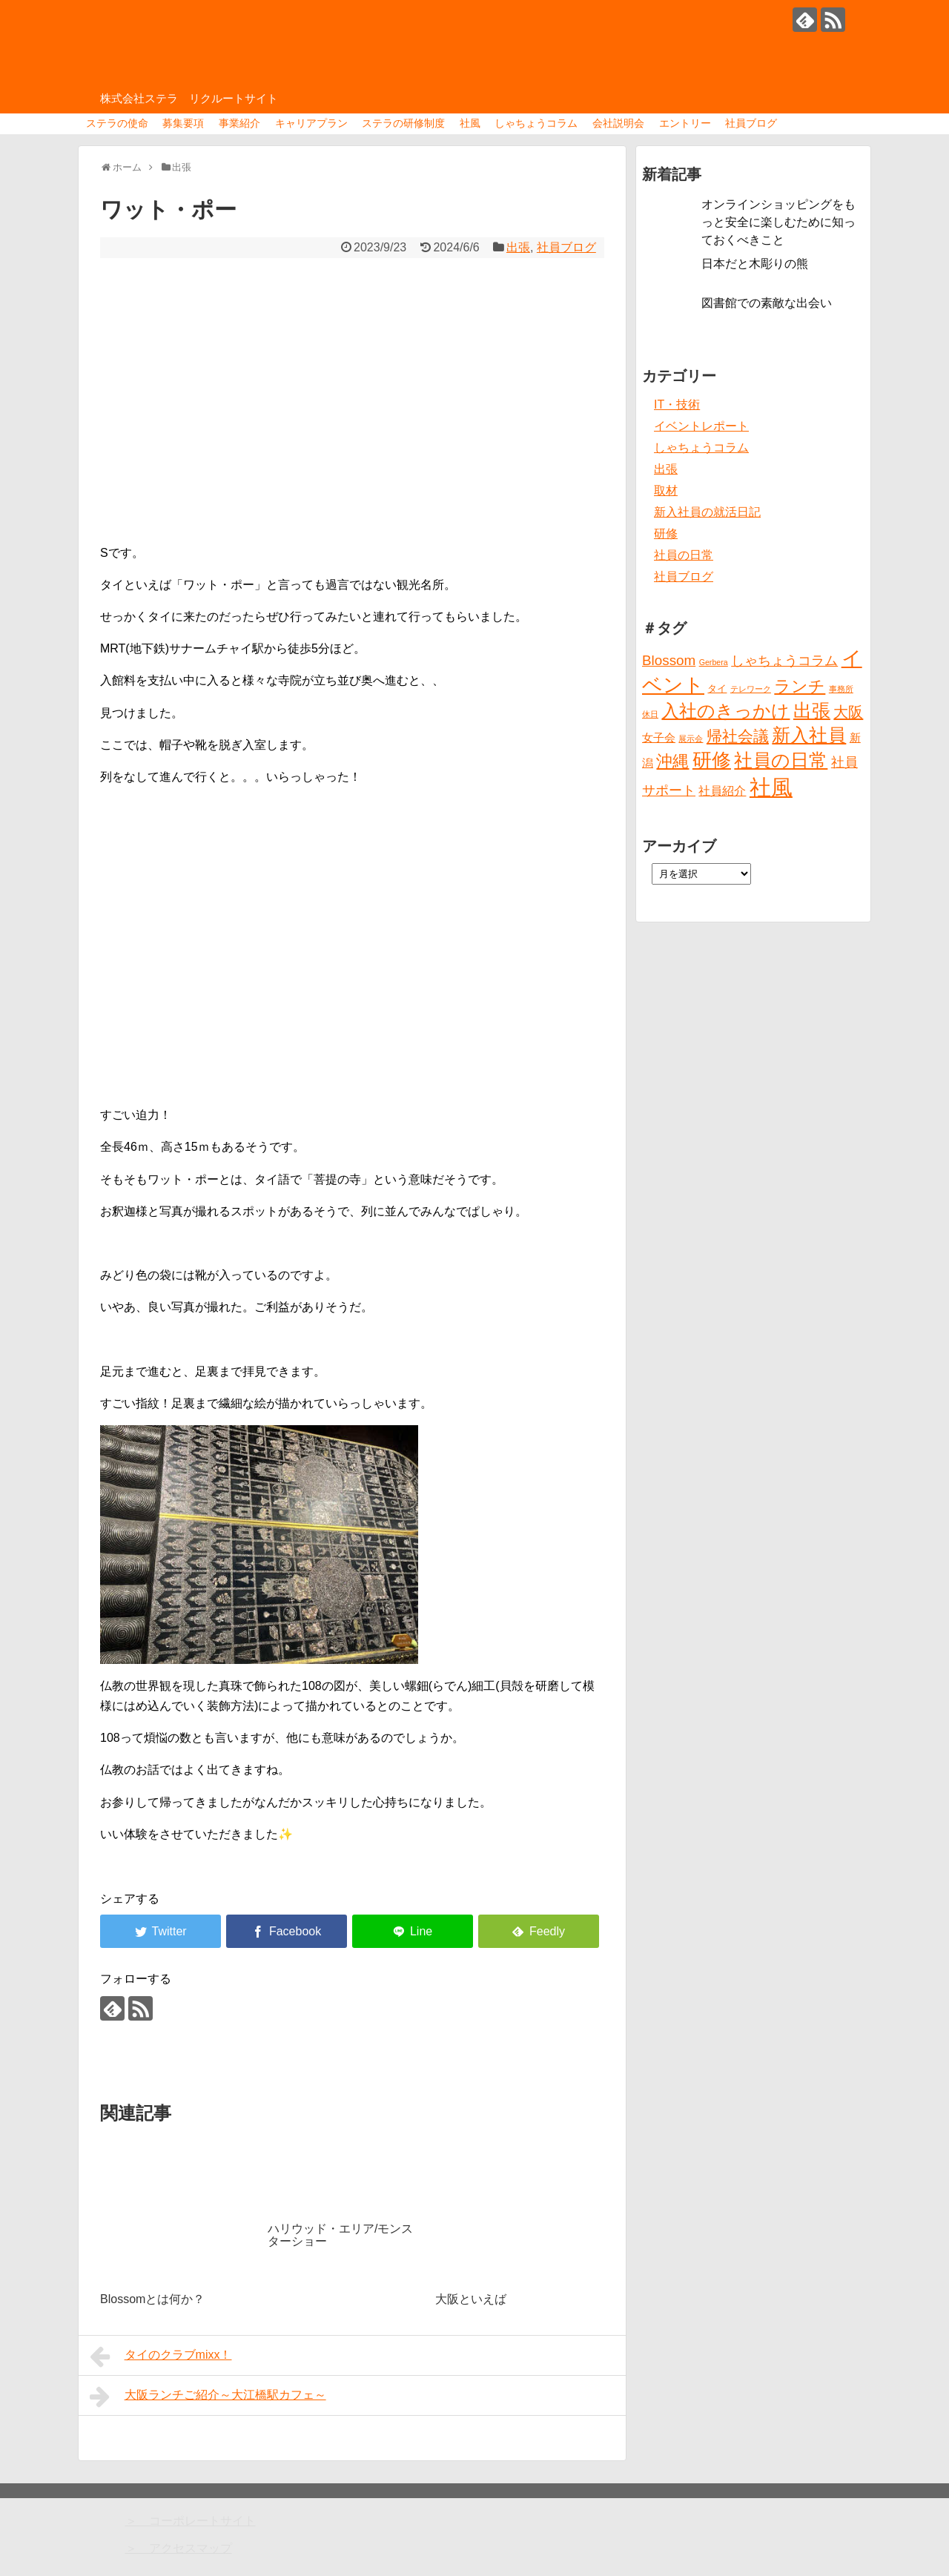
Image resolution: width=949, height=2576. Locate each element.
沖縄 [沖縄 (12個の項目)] (672, 761)
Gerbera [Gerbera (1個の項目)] (713, 662)
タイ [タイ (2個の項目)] (717, 688)
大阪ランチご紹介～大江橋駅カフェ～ (208, 2396)
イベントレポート (701, 426)
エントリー (685, 123)
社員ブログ (751, 123)
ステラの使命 (117, 123)
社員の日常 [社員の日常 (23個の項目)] (780, 760)
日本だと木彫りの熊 (754, 263)
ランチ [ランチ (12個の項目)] (799, 686)
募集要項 (183, 123)
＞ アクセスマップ (178, 2548)
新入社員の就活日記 (707, 512)
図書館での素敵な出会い (766, 303)
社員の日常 (683, 555)
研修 (666, 533)
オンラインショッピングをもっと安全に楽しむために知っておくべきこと (778, 222)
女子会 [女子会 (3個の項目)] (658, 738)
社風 (470, 123)
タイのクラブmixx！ (160, 2356)
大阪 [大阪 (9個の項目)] (848, 712)
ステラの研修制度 (403, 123)
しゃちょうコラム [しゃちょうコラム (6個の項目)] (784, 660)
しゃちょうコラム (536, 123)
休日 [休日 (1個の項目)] (650, 714)
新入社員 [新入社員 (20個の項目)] (809, 735)
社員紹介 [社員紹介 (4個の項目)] (722, 790)
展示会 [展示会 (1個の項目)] (690, 738)
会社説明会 (618, 123)
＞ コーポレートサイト (190, 2520)
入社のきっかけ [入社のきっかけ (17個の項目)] (725, 711)
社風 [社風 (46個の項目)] (771, 787)
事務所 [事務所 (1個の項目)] (841, 688)
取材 (666, 490)
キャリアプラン (311, 123)
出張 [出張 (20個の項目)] (811, 711)
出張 (518, 247)
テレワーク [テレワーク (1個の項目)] (750, 688)
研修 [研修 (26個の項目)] (711, 760)
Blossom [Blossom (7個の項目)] (668, 660)
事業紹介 (239, 123)
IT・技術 (677, 404)
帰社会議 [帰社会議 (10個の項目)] (738, 735)
